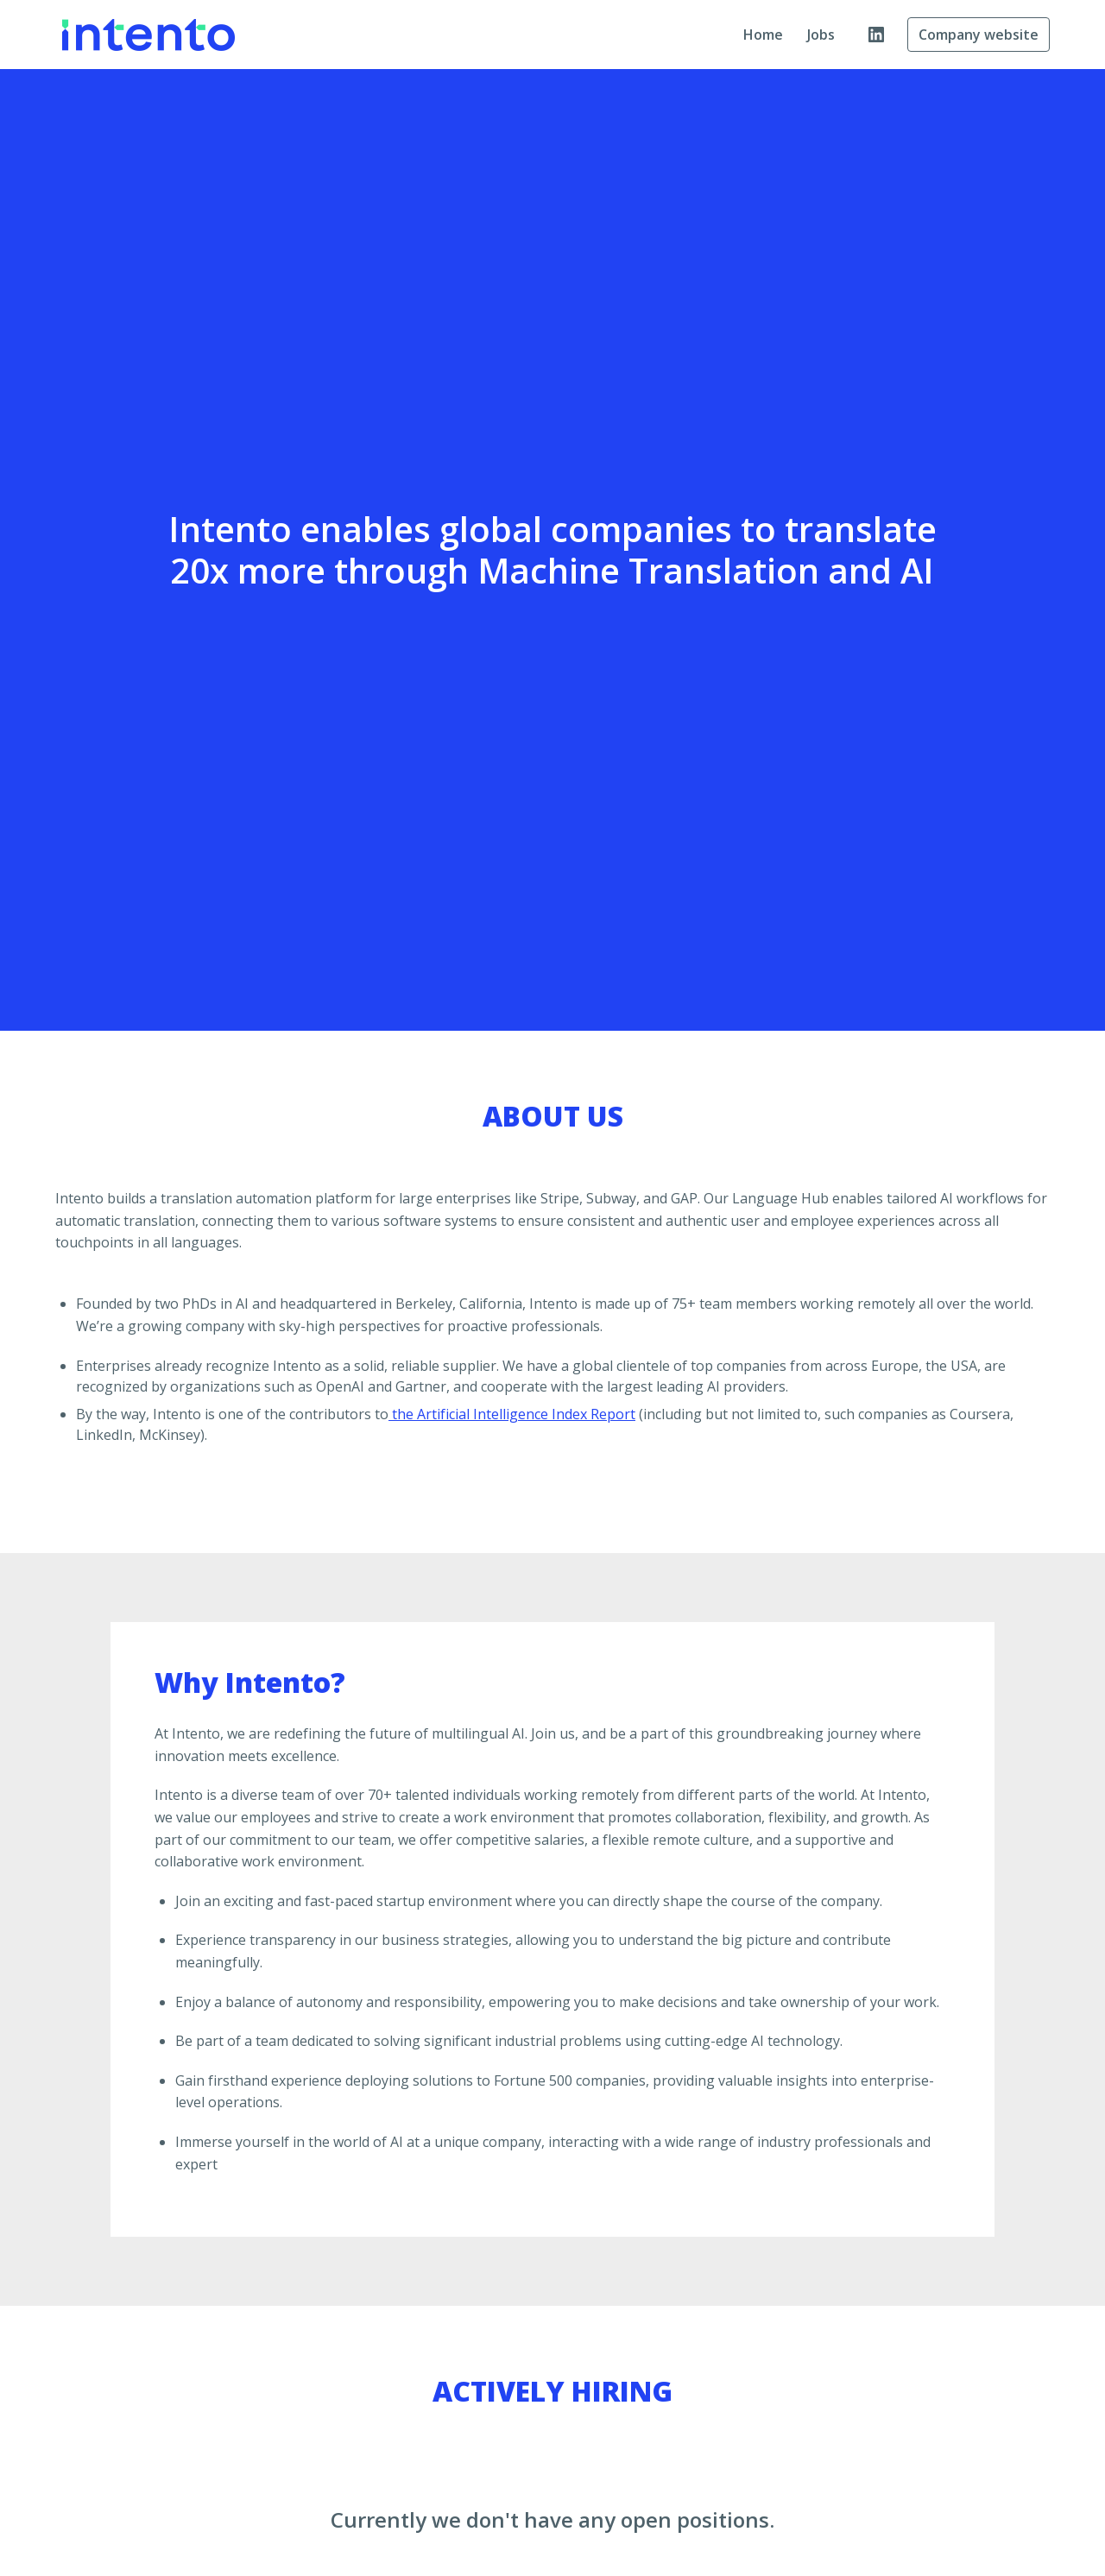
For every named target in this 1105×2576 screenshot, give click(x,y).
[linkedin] (876, 34)
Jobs (821, 34)
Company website (979, 34)
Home (763, 34)
